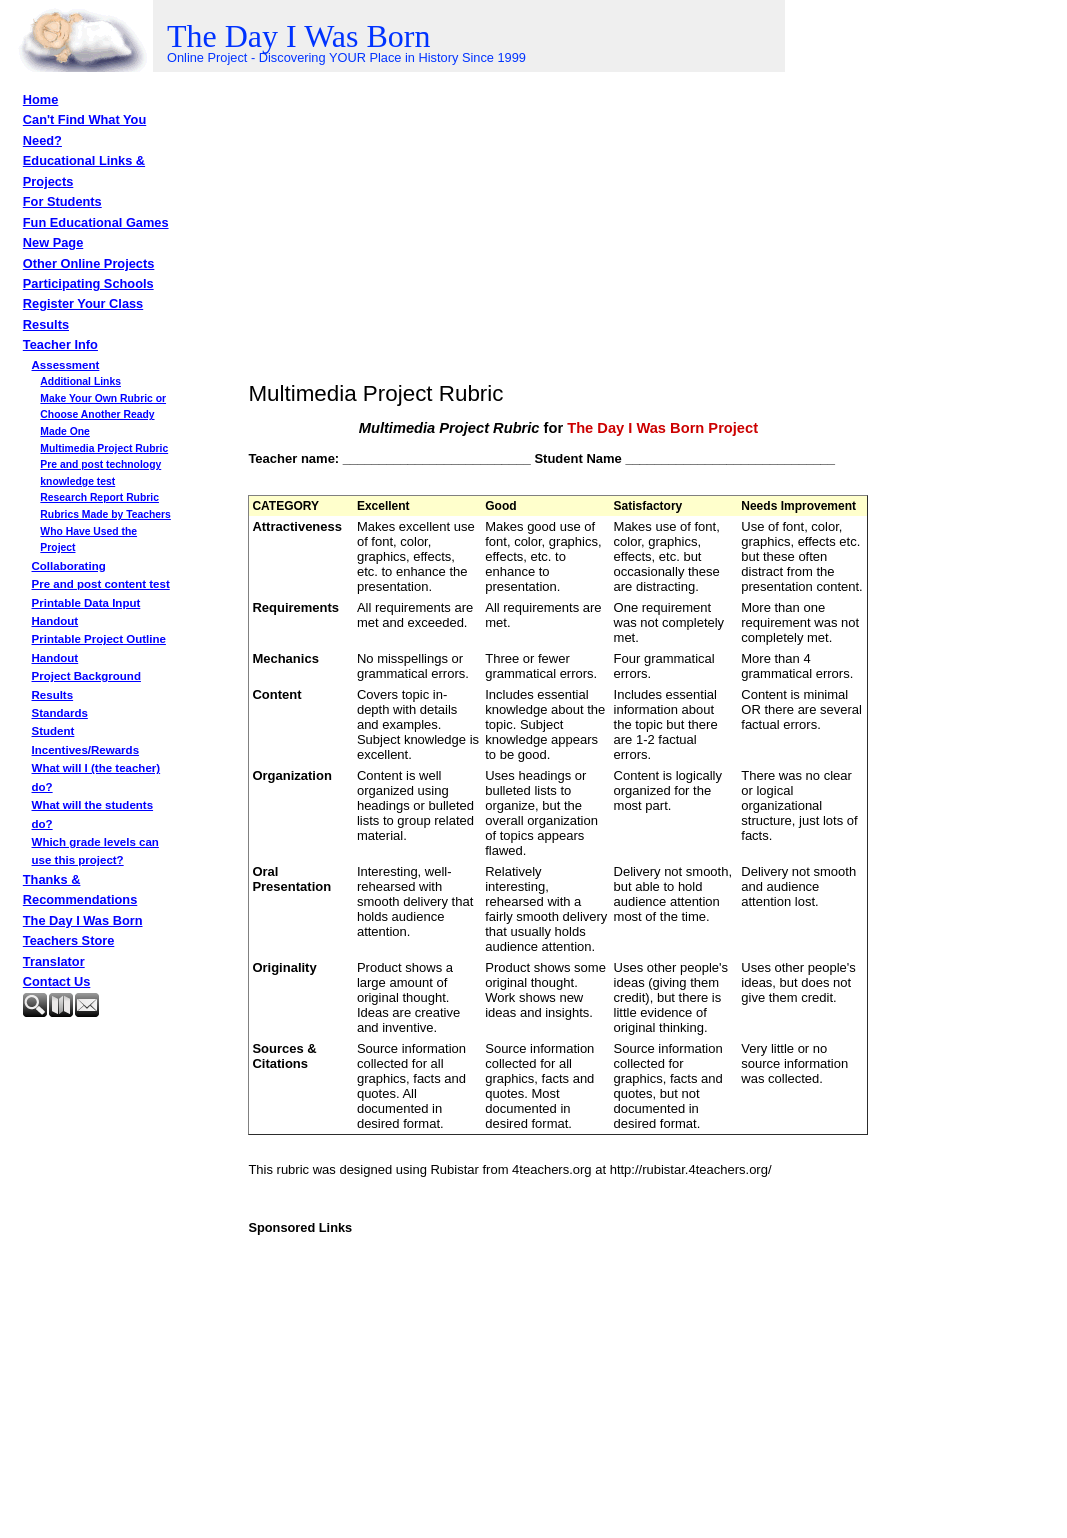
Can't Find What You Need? (84, 129)
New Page (53, 242)
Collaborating (69, 566)
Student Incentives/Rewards (86, 740)
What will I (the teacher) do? (96, 777)
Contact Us (57, 981)
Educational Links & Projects (84, 170)
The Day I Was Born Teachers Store (83, 930)
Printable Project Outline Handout (99, 648)
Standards (60, 713)
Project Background (86, 676)
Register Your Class (83, 303)
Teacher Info (60, 344)
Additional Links (80, 381)
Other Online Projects (89, 263)
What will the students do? (93, 814)
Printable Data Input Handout (86, 612)
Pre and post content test (101, 584)
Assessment (66, 365)
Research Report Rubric (99, 497)
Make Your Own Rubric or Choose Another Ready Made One (103, 415)
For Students (62, 201)
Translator (54, 961)
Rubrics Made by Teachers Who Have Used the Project (105, 531)
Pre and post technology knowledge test (100, 473)
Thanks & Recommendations (80, 889)
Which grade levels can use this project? (95, 851)
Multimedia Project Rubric (104, 448)
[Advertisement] (123, 1074)
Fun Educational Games (96, 222)
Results (46, 324)
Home (41, 99)
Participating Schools (88, 283)
